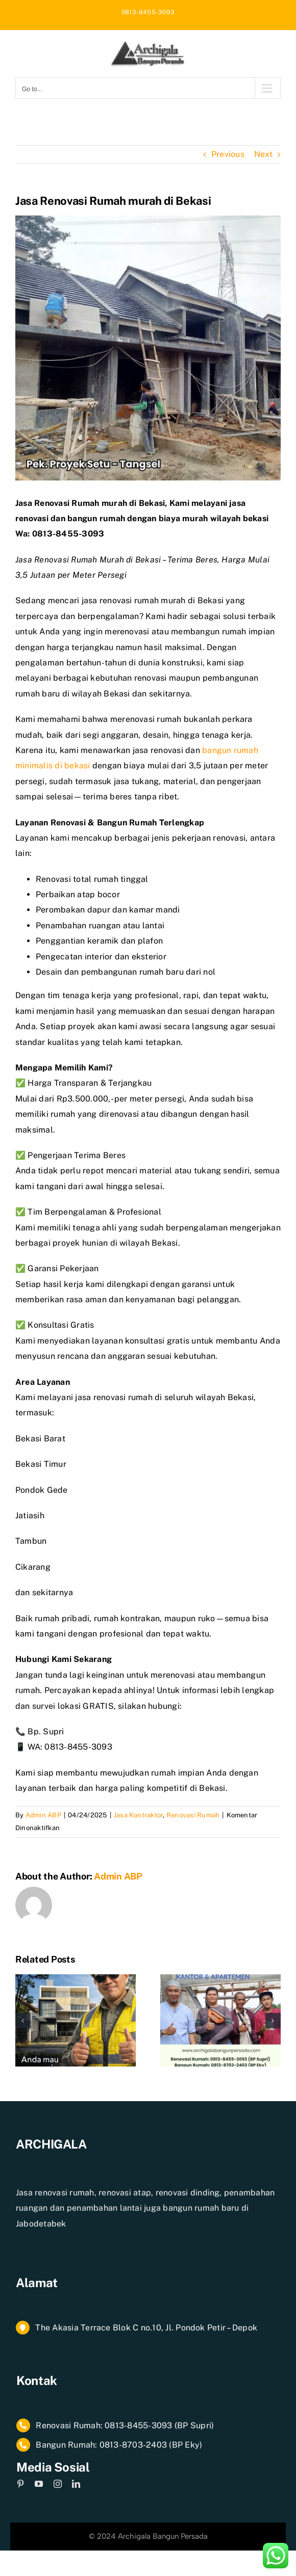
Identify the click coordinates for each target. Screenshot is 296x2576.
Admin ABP (43, 1815)
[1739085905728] (148, 348)
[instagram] (58, 2484)
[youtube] (39, 2484)
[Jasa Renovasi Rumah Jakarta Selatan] (75, 1979)
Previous (227, 154)
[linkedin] (76, 2484)
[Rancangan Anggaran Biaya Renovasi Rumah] (220, 1979)
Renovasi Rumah (192, 1815)
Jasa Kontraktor (138, 1815)
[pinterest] (20, 2484)
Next (263, 154)
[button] (23, 2020)
